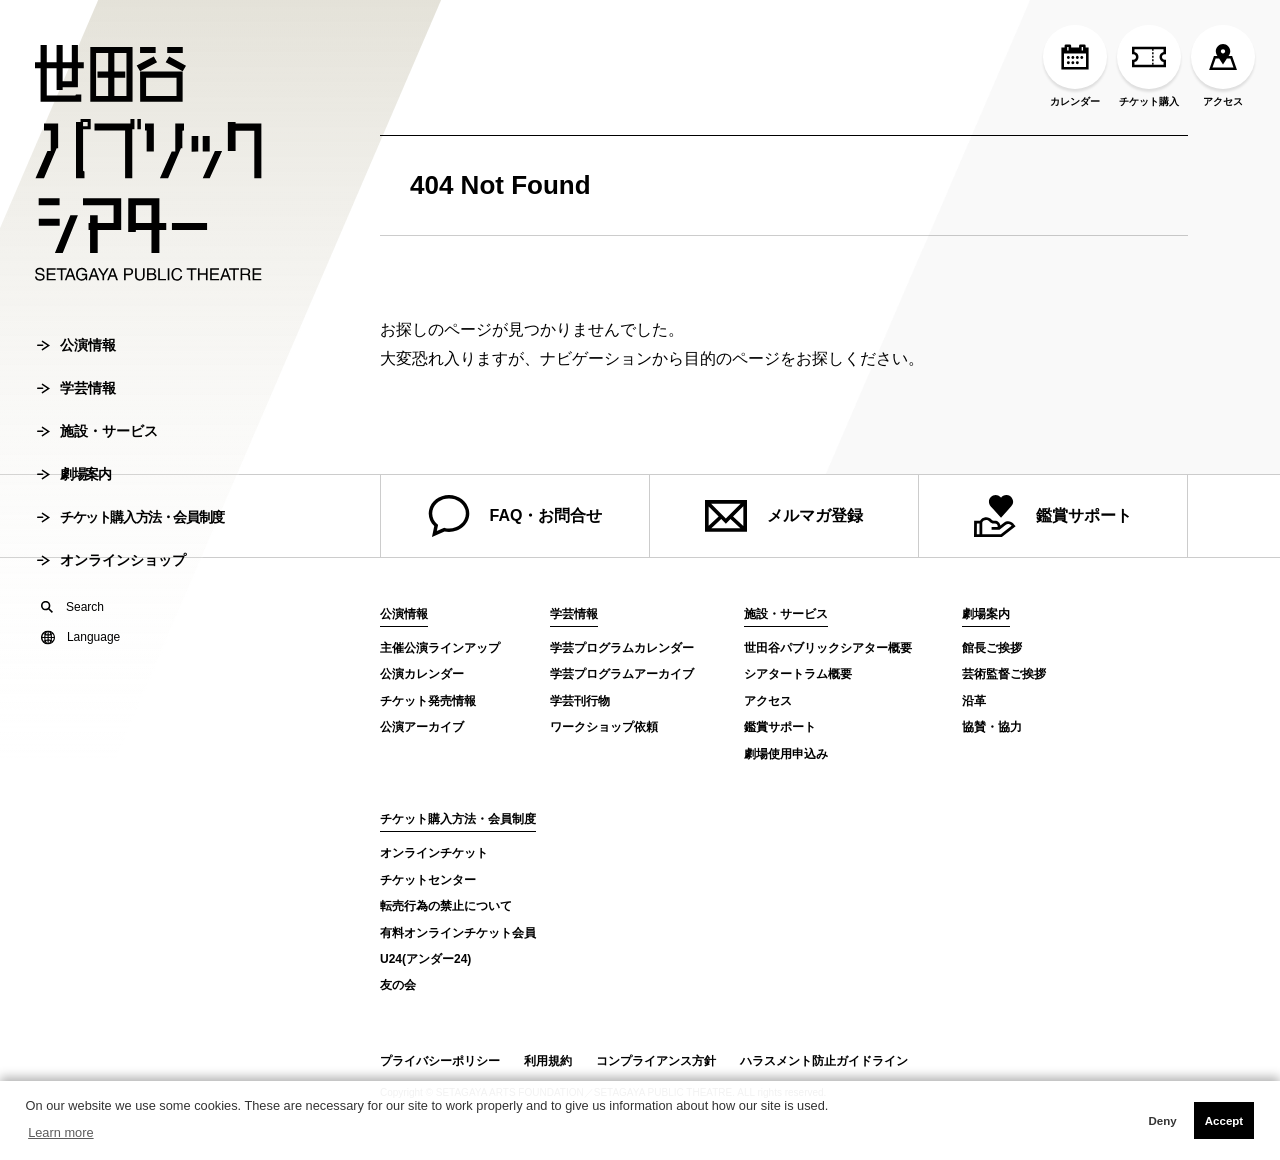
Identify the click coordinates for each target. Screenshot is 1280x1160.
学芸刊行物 (580, 701)
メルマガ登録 (784, 516)
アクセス (1223, 66)
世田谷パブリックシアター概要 (828, 648)
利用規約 (548, 1061)
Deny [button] (1162, 1121)
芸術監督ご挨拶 (1004, 674)
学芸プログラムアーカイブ (622, 674)
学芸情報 (76, 392)
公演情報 (76, 349)
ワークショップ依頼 (604, 727)
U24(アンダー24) (425, 959)
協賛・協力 (992, 727)
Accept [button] (1224, 1121)
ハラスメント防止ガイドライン (824, 1061)
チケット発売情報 (428, 701)
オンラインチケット (434, 853)
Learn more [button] (60, 1132)
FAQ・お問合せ (515, 516)
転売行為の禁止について (446, 906)
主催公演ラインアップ (440, 648)
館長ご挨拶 (992, 648)
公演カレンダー (422, 674)
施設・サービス (97, 435)
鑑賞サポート (1053, 516)
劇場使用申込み (786, 754)
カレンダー (1075, 66)
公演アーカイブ (422, 727)
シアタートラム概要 (798, 674)
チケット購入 (1149, 66)
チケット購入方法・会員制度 (130, 521)
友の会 (398, 985)
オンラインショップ (111, 564)
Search (72, 611)
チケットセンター (428, 880)
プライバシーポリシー (440, 1061)
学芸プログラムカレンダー (622, 648)
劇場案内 (73, 478)
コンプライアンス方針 (656, 1061)
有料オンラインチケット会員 (458, 933)
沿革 (974, 701)
